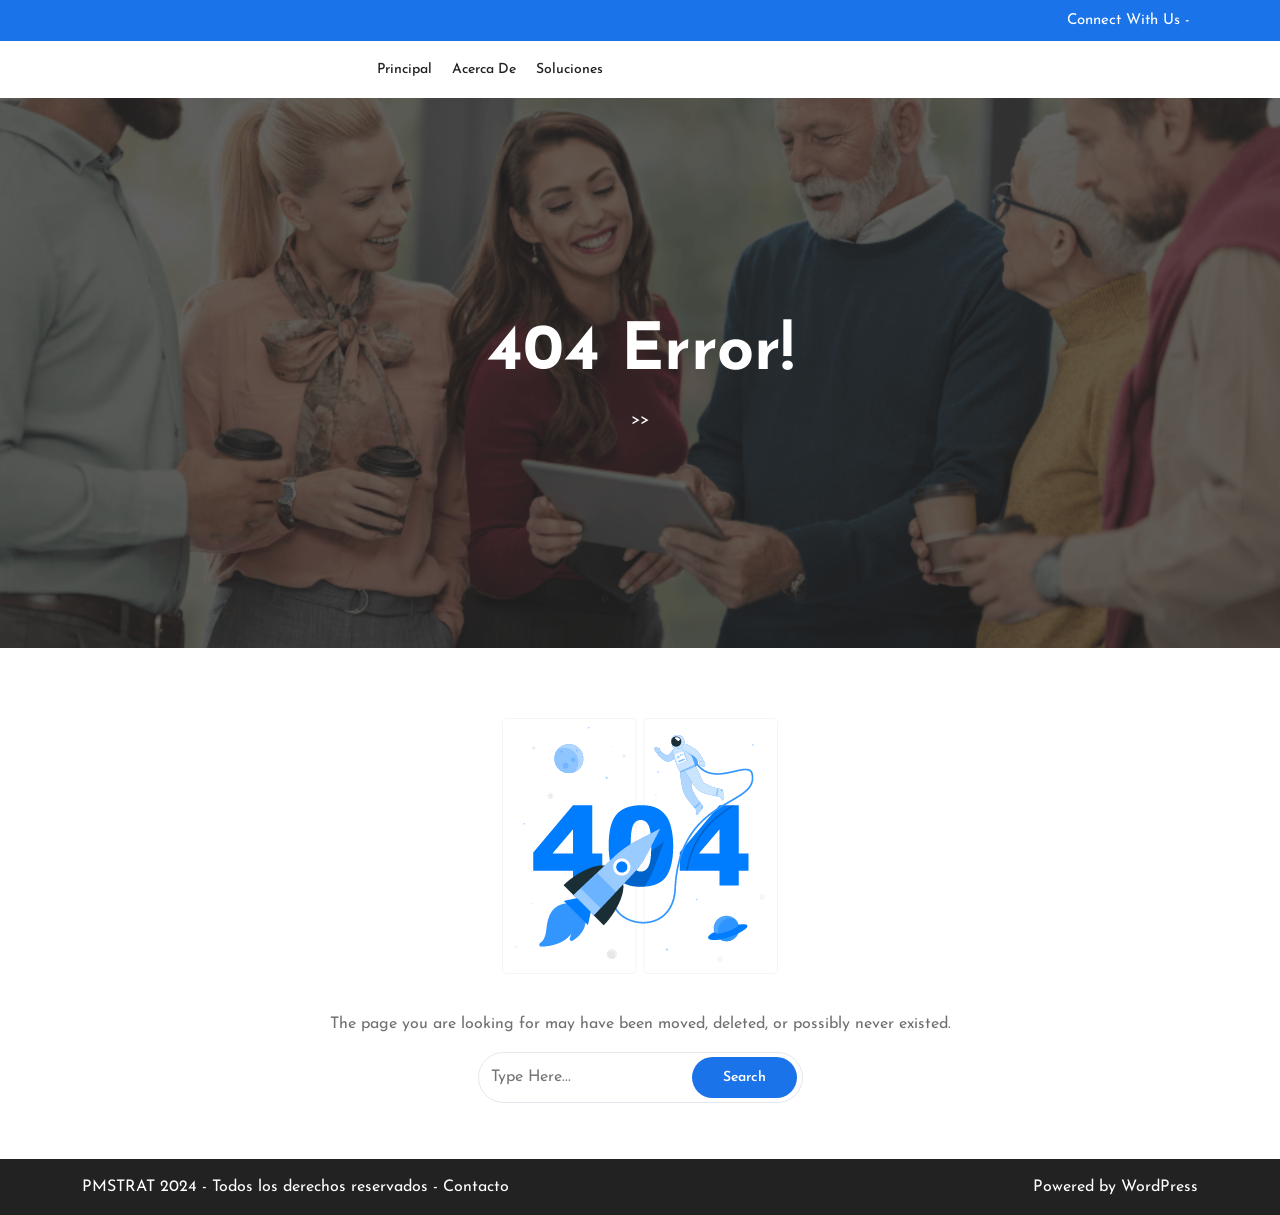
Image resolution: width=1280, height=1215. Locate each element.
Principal (404, 69)
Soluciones (569, 69)
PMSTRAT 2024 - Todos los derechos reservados (257, 1187)
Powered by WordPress (1115, 1187)
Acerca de (484, 69)
